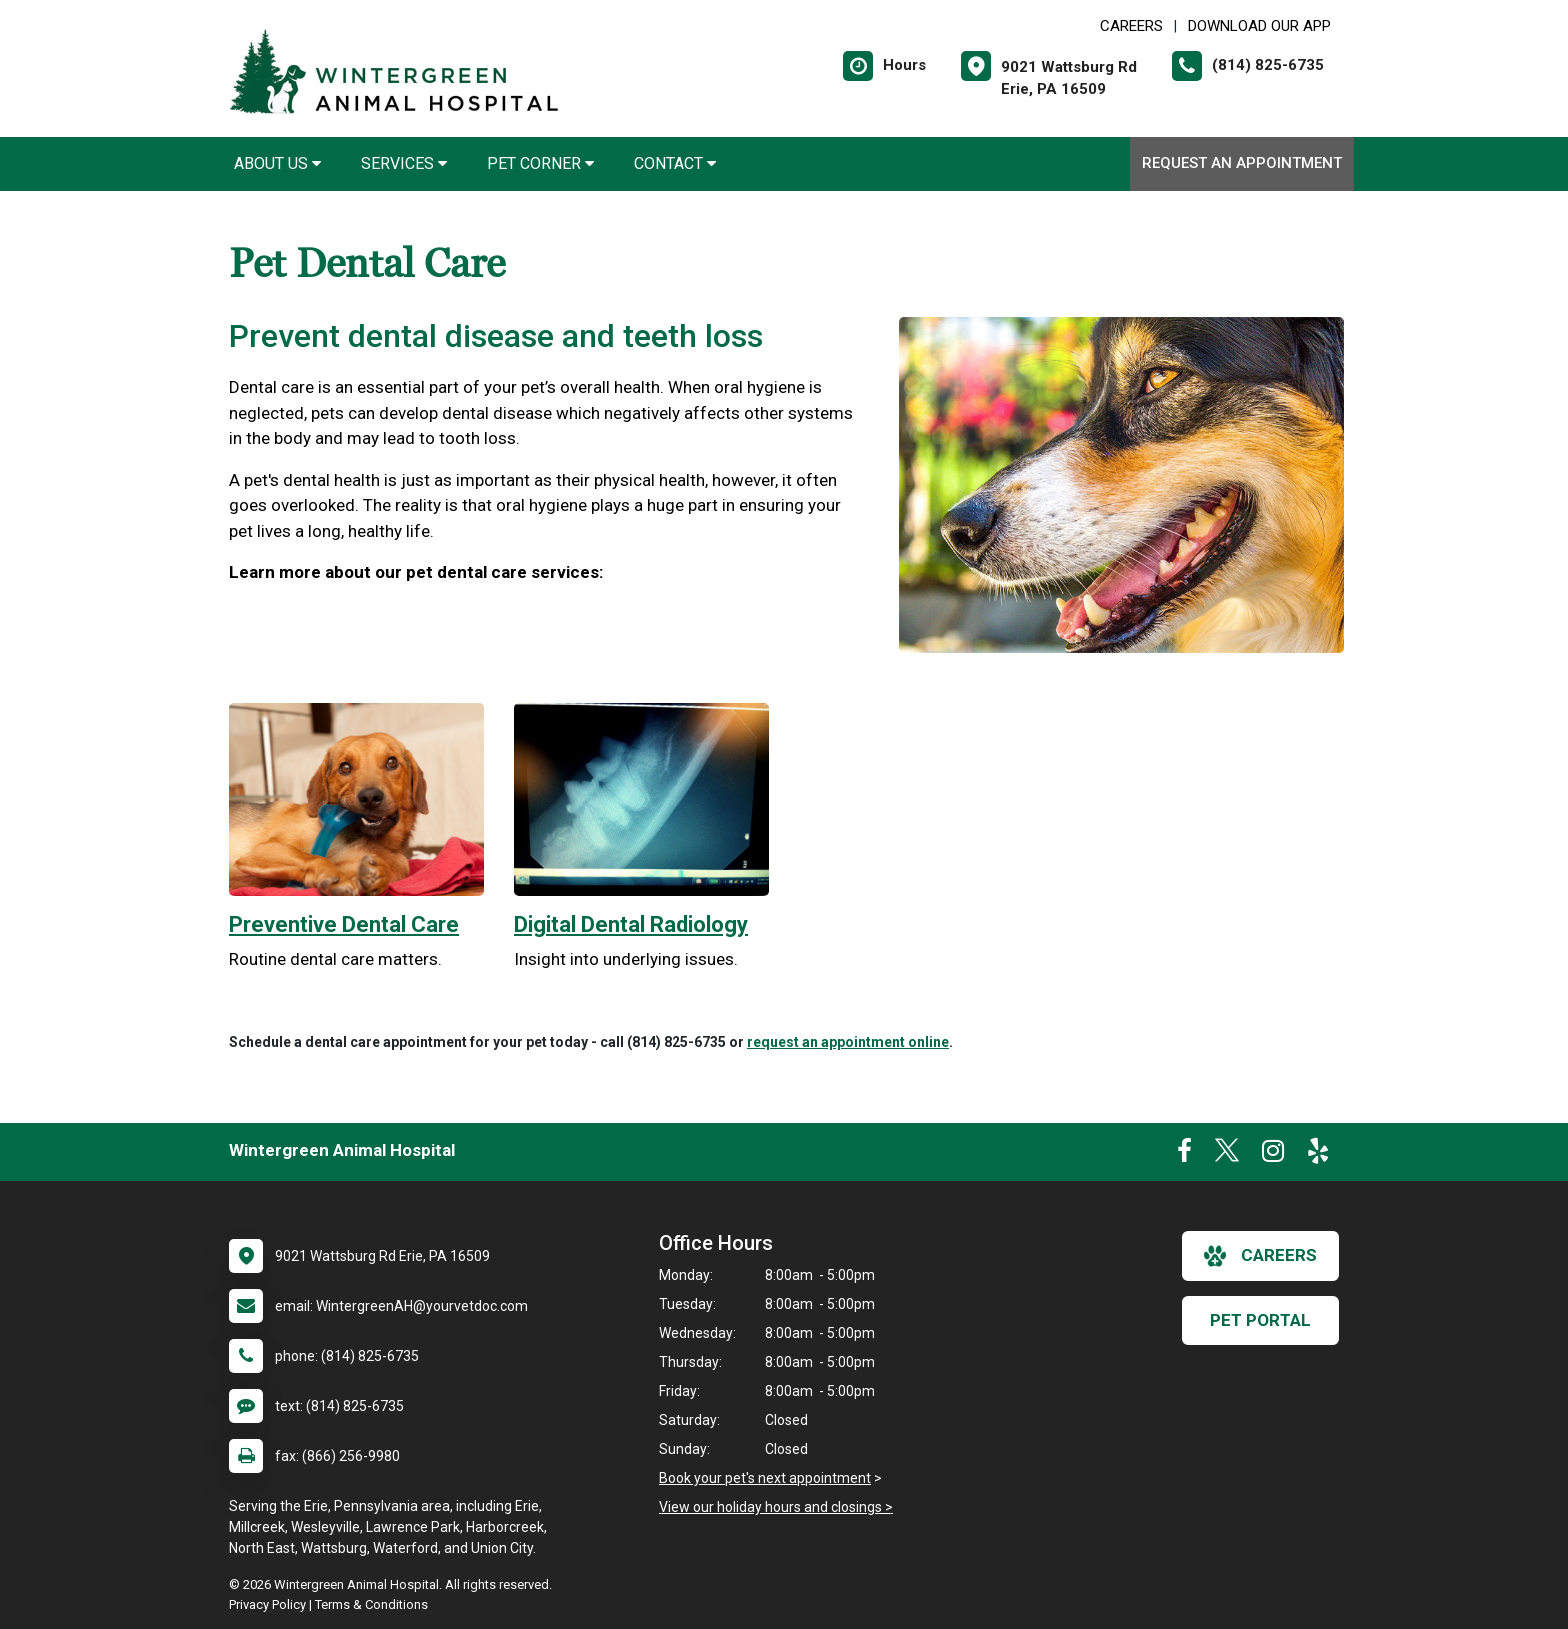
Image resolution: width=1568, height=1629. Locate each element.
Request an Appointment (1242, 163)
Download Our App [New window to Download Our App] (1259, 26)
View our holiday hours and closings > (776, 1507)
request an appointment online (848, 1042)
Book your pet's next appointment (765, 1478)
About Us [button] (277, 163)
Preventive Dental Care (344, 924)
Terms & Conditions (371, 1604)
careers (1260, 1256)
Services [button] (404, 163)
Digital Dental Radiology (631, 924)
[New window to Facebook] (1184, 1155)
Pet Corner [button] (540, 163)
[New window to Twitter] (1227, 1155)
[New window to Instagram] (1273, 1155)
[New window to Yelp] (1318, 1155)
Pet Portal (1260, 1320)
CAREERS (1131, 26)
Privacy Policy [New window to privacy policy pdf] (267, 1604)
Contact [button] (675, 163)
